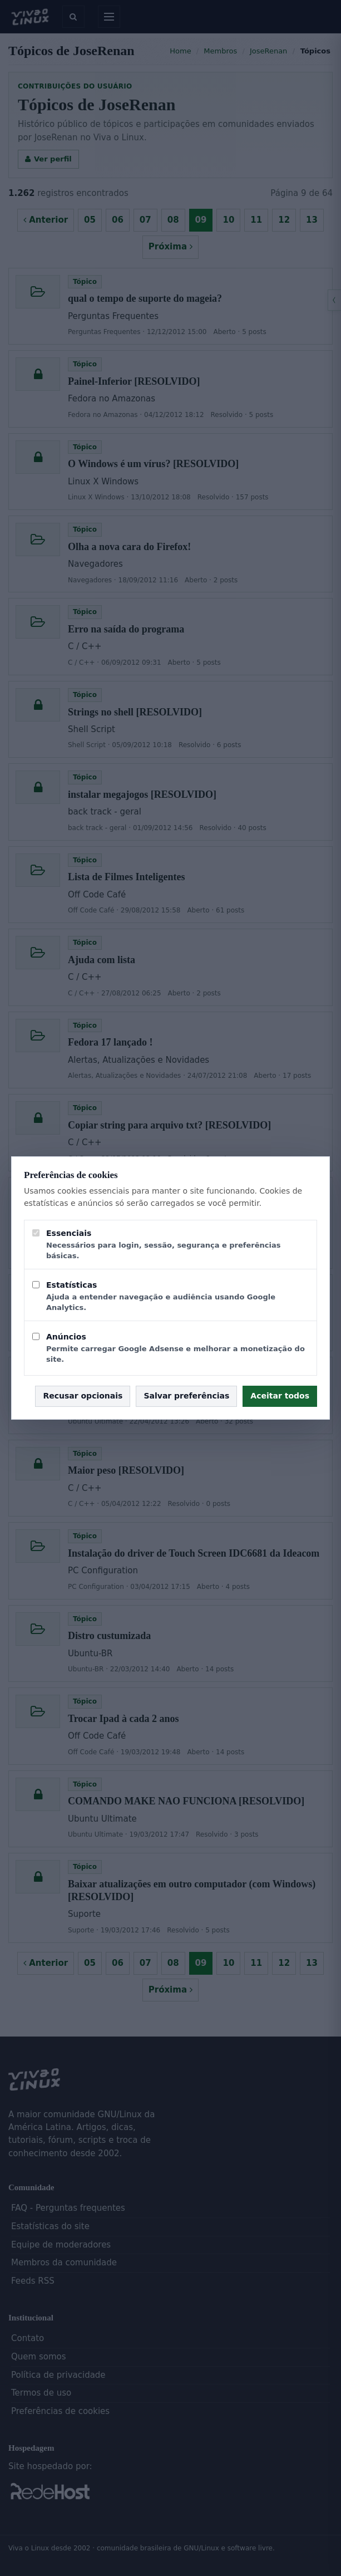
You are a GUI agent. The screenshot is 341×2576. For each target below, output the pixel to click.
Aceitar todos (279, 1395)
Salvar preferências (186, 1395)
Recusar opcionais (82, 1395)
